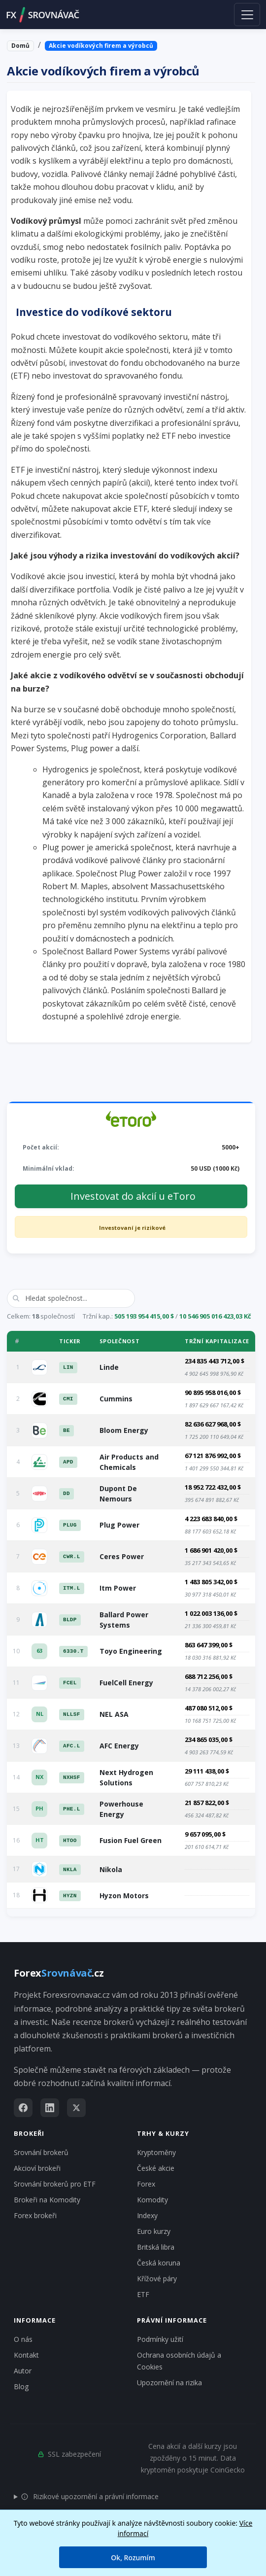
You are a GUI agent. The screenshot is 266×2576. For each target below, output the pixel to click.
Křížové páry (157, 2278)
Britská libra (155, 2247)
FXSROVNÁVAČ (42, 15)
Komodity (152, 2199)
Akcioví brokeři (37, 2168)
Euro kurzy (153, 2231)
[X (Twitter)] (76, 2107)
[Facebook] (23, 2107)
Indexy (147, 2215)
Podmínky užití (160, 2339)
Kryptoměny (156, 2152)
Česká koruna (158, 2262)
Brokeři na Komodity (47, 2199)
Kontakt (26, 2355)
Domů (20, 45)
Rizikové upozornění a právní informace (90, 2496)
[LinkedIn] (49, 2107)
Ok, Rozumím (133, 2557)
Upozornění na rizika (169, 2382)
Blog (21, 2386)
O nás (23, 2339)
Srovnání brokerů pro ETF (55, 2184)
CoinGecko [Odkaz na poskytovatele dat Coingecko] (227, 2469)
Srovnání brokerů (41, 2152)
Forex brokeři (35, 2215)
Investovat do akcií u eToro (133, 1196)
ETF (143, 2294)
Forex (146, 2184)
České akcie (155, 2168)
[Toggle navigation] (247, 14)
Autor (23, 2370)
